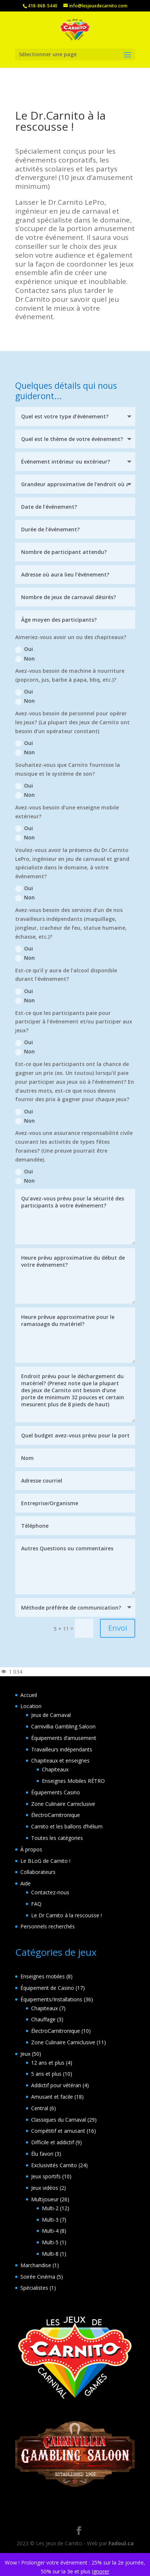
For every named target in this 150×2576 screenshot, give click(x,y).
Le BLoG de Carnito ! (45, 1860)
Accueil (28, 1694)
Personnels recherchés (47, 1926)
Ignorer (100, 2571)
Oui (24, 649)
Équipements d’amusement (63, 1737)
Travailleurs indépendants (61, 1749)
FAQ (36, 1903)
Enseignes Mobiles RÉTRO (73, 1780)
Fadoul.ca (121, 2543)
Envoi (117, 1628)
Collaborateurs (38, 1871)
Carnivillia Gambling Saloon (63, 1726)
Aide (25, 1883)
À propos (31, 1849)
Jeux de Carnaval (51, 1714)
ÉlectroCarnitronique (55, 1814)
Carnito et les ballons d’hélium (67, 1826)
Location (30, 1706)
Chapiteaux (55, 1769)
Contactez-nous (50, 1892)
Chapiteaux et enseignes (60, 1760)
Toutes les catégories (57, 1837)
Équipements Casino (55, 1792)
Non (25, 658)
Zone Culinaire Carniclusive (63, 1803)
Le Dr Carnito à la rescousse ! (66, 1915)
